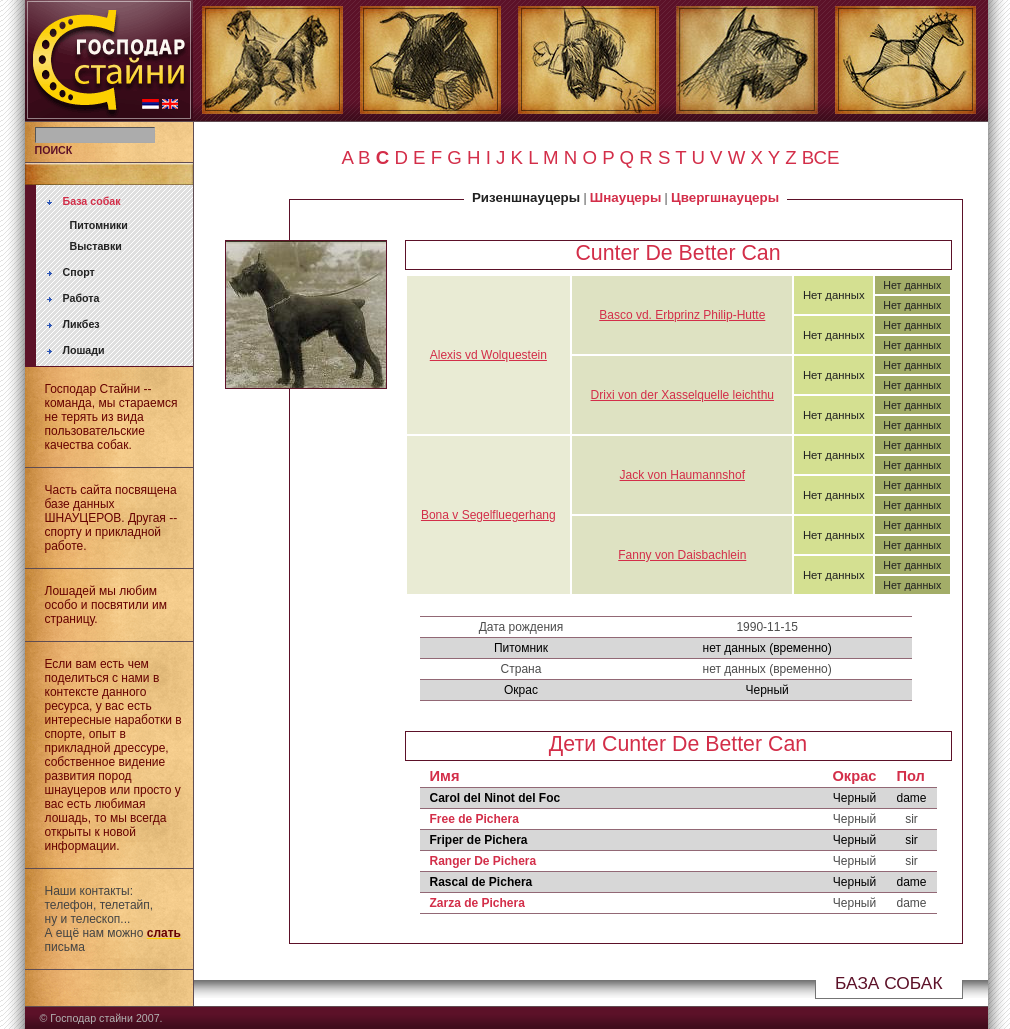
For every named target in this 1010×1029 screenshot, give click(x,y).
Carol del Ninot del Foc (495, 798)
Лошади (84, 350)
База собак (92, 201)
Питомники (99, 225)
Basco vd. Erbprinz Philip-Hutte (682, 315)
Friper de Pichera (479, 840)
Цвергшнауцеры (725, 197)
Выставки (96, 246)
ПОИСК (54, 150)
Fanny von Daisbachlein (682, 555)
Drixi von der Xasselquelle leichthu (682, 395)
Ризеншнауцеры (526, 197)
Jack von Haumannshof (682, 475)
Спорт (79, 272)
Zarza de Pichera (477, 903)
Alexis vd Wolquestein (488, 355)
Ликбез (81, 324)
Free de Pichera (474, 819)
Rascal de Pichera (481, 882)
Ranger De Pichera (483, 861)
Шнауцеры (625, 197)
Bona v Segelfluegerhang (488, 515)
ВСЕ (821, 157)
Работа (81, 298)
